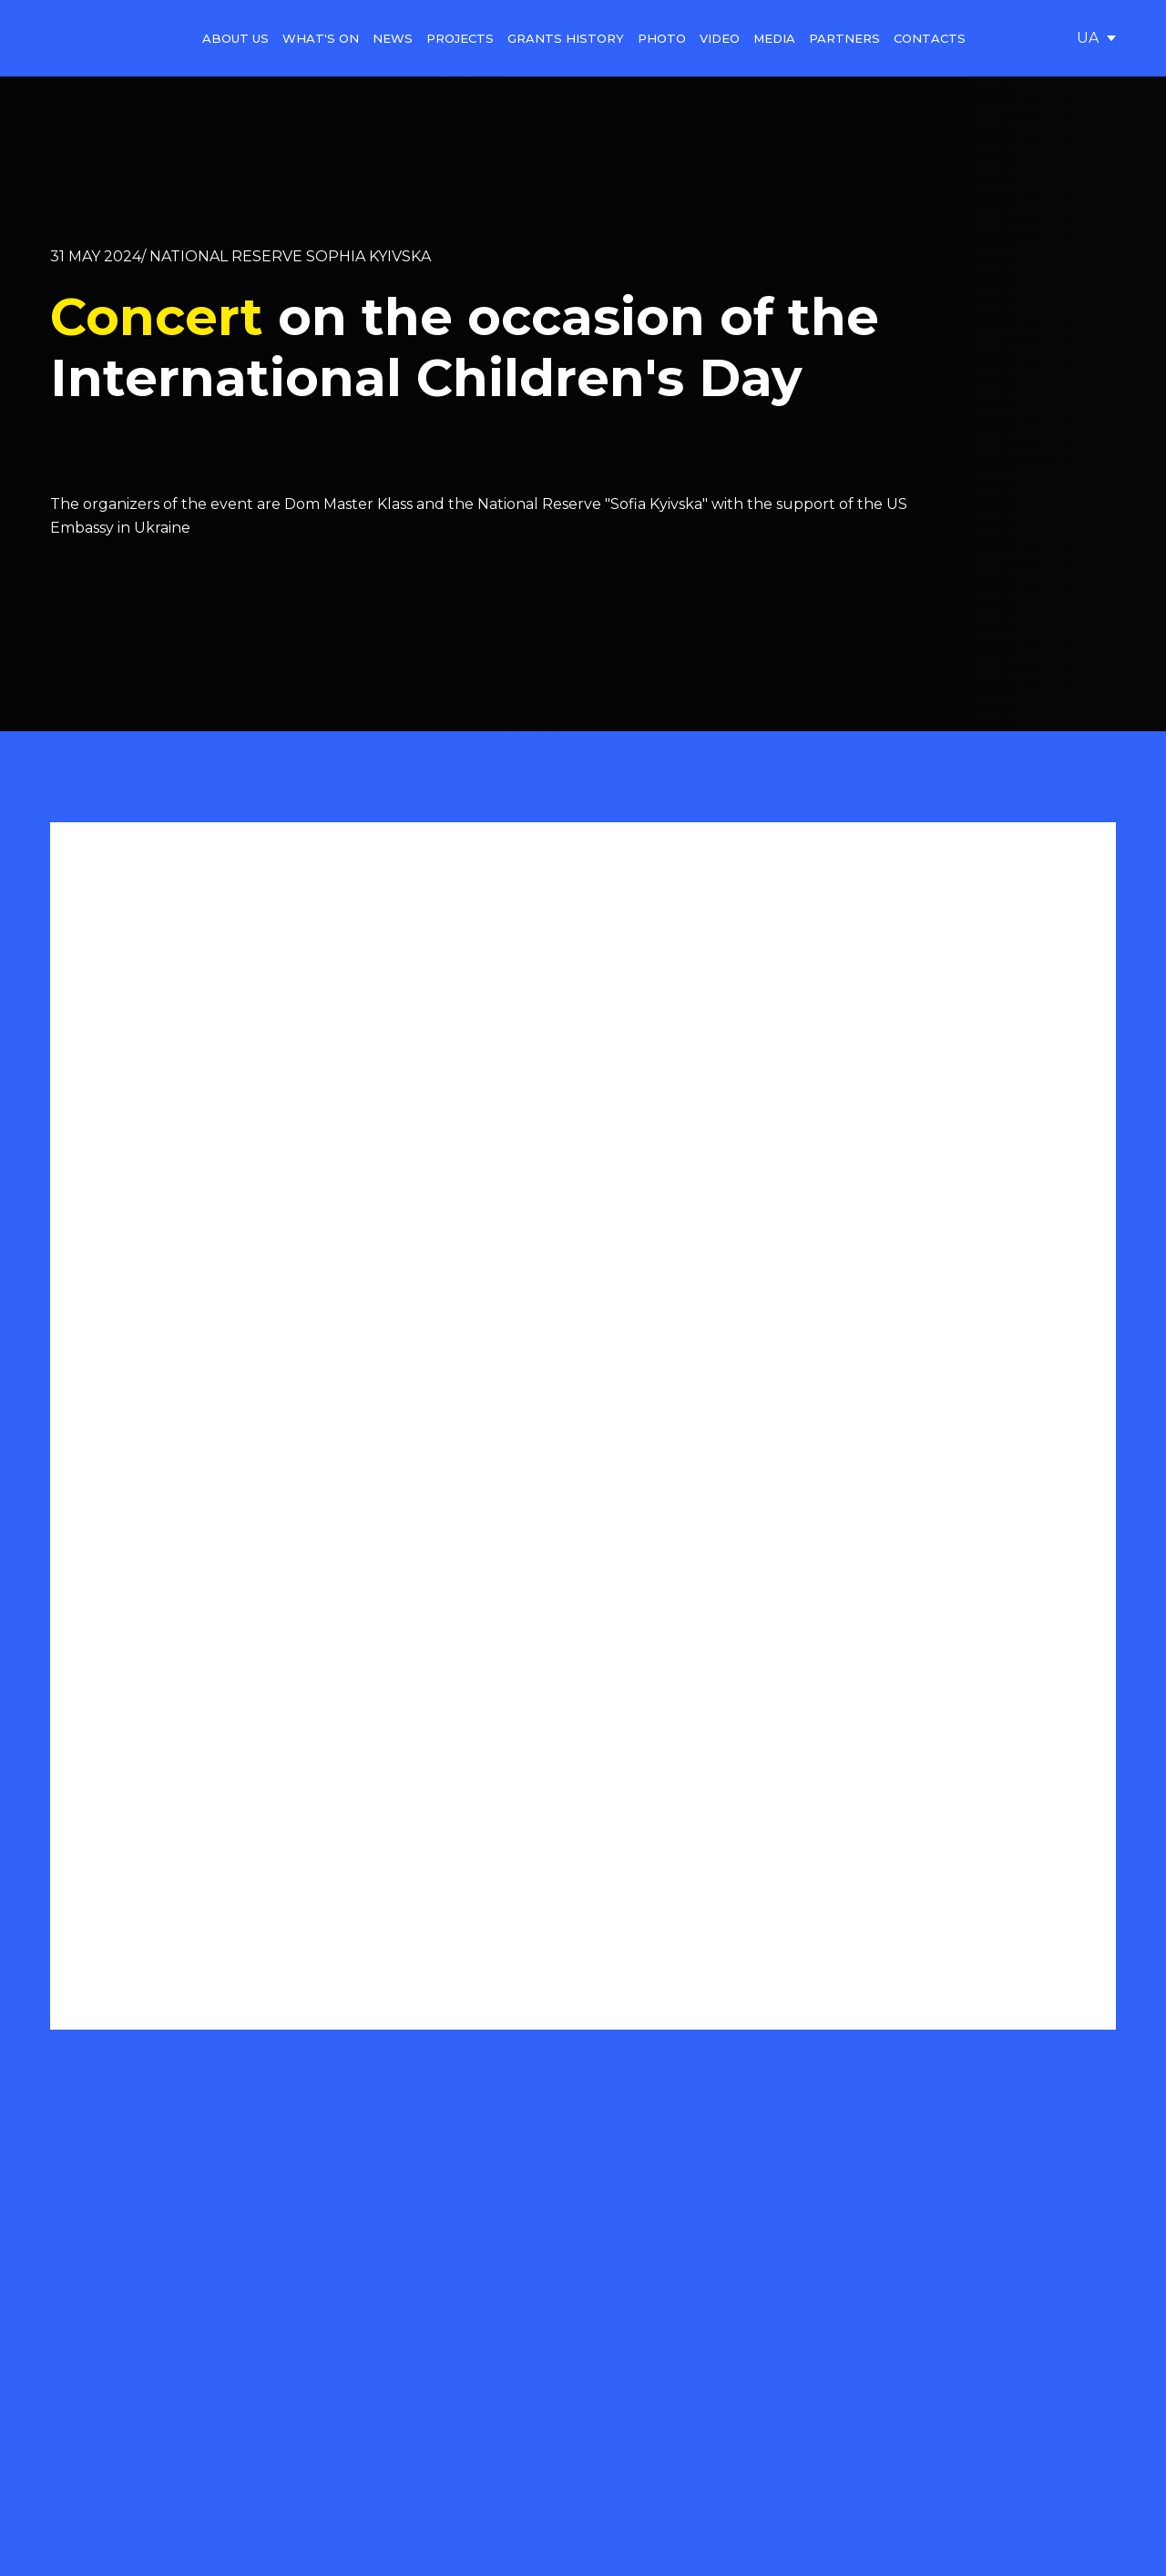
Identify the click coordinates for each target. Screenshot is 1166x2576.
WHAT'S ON (320, 38)
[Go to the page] (93, 38)
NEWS (393, 38)
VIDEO (720, 38)
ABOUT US (235, 38)
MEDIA (774, 38)
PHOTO (662, 38)
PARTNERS (844, 38)
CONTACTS (930, 38)
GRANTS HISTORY (565, 38)
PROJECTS (460, 38)
